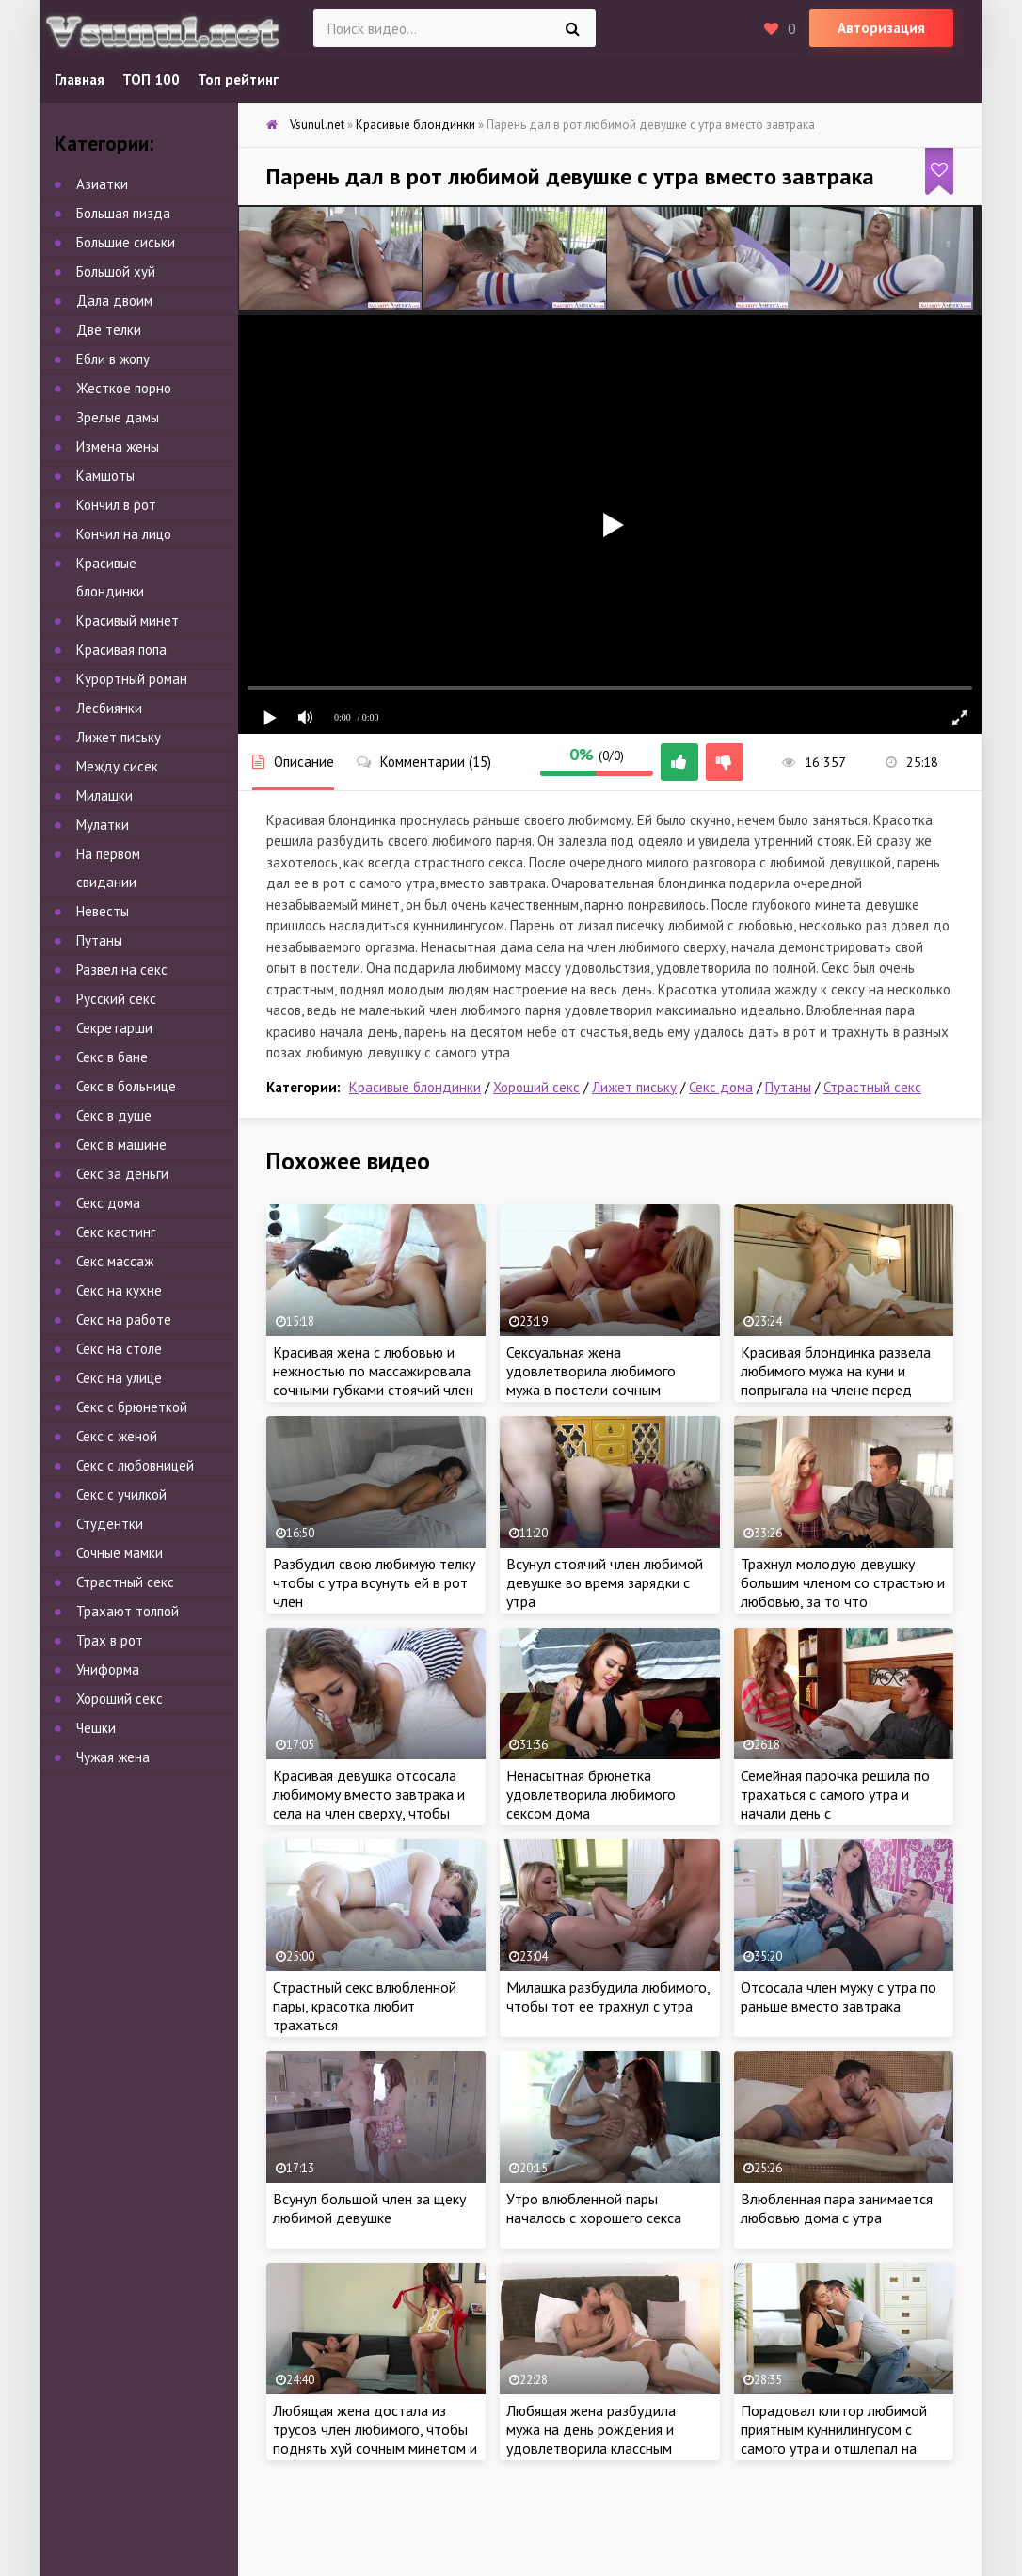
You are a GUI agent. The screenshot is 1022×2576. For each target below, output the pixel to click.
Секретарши (114, 1028)
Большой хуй (115, 271)
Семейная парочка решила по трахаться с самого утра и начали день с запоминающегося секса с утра (840, 1803)
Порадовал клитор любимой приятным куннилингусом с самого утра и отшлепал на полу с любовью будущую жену (842, 2438)
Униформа (107, 1669)
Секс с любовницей (135, 1465)
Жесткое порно (123, 388)
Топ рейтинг (238, 79)
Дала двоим (114, 301)
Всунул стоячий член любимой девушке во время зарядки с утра (604, 1582)
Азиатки (102, 184)
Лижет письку (634, 1087)
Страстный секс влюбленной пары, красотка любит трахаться (364, 2006)
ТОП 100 (151, 79)
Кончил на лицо (123, 534)
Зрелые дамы (117, 417)
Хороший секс (536, 1087)
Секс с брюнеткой (131, 1407)
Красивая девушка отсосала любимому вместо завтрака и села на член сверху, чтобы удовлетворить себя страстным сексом (376, 1813)
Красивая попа (121, 650)
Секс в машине (121, 1144)
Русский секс (116, 999)
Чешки (96, 1728)
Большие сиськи (125, 242)
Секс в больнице (126, 1086)
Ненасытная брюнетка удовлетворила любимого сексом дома (591, 1794)
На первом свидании (108, 868)
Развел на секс (122, 969)
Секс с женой (116, 1436)
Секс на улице (119, 1378)
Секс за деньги (122, 1174)
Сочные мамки (119, 1553)
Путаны (788, 1087)
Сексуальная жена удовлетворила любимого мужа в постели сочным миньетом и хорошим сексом (600, 1380)
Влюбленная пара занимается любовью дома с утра (837, 2208)
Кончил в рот (116, 505)
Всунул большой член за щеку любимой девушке (369, 2208)
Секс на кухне (119, 1290)
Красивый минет (127, 620)
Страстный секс (872, 1087)
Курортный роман (131, 679)
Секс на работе (123, 1319)
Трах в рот (109, 1640)
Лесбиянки (109, 708)
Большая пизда (123, 213)
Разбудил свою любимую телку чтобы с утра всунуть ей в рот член (374, 1582)
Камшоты (105, 476)
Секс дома (721, 1087)
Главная (79, 79)
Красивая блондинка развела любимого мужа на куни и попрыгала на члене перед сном (836, 1380)
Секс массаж (114, 1261)
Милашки (104, 795)
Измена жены (117, 446)
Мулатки (102, 825)
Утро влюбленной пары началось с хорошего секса (593, 2208)
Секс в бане (112, 1057)
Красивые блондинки (415, 1087)
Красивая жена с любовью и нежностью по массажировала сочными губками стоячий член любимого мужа (373, 1380)
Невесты (102, 911)
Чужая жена (113, 1757)
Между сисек (117, 766)
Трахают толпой (127, 1611)
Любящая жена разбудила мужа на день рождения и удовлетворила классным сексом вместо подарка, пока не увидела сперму (601, 2448)
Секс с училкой (121, 1494)
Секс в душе (114, 1115)
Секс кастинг (115, 1232)
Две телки (108, 330)
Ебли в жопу (113, 359)
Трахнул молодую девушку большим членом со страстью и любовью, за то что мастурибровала (843, 1592)
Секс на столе (119, 1349)
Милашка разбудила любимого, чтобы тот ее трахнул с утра (608, 1996)
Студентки (109, 1524)
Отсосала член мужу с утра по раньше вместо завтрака (838, 1996)
